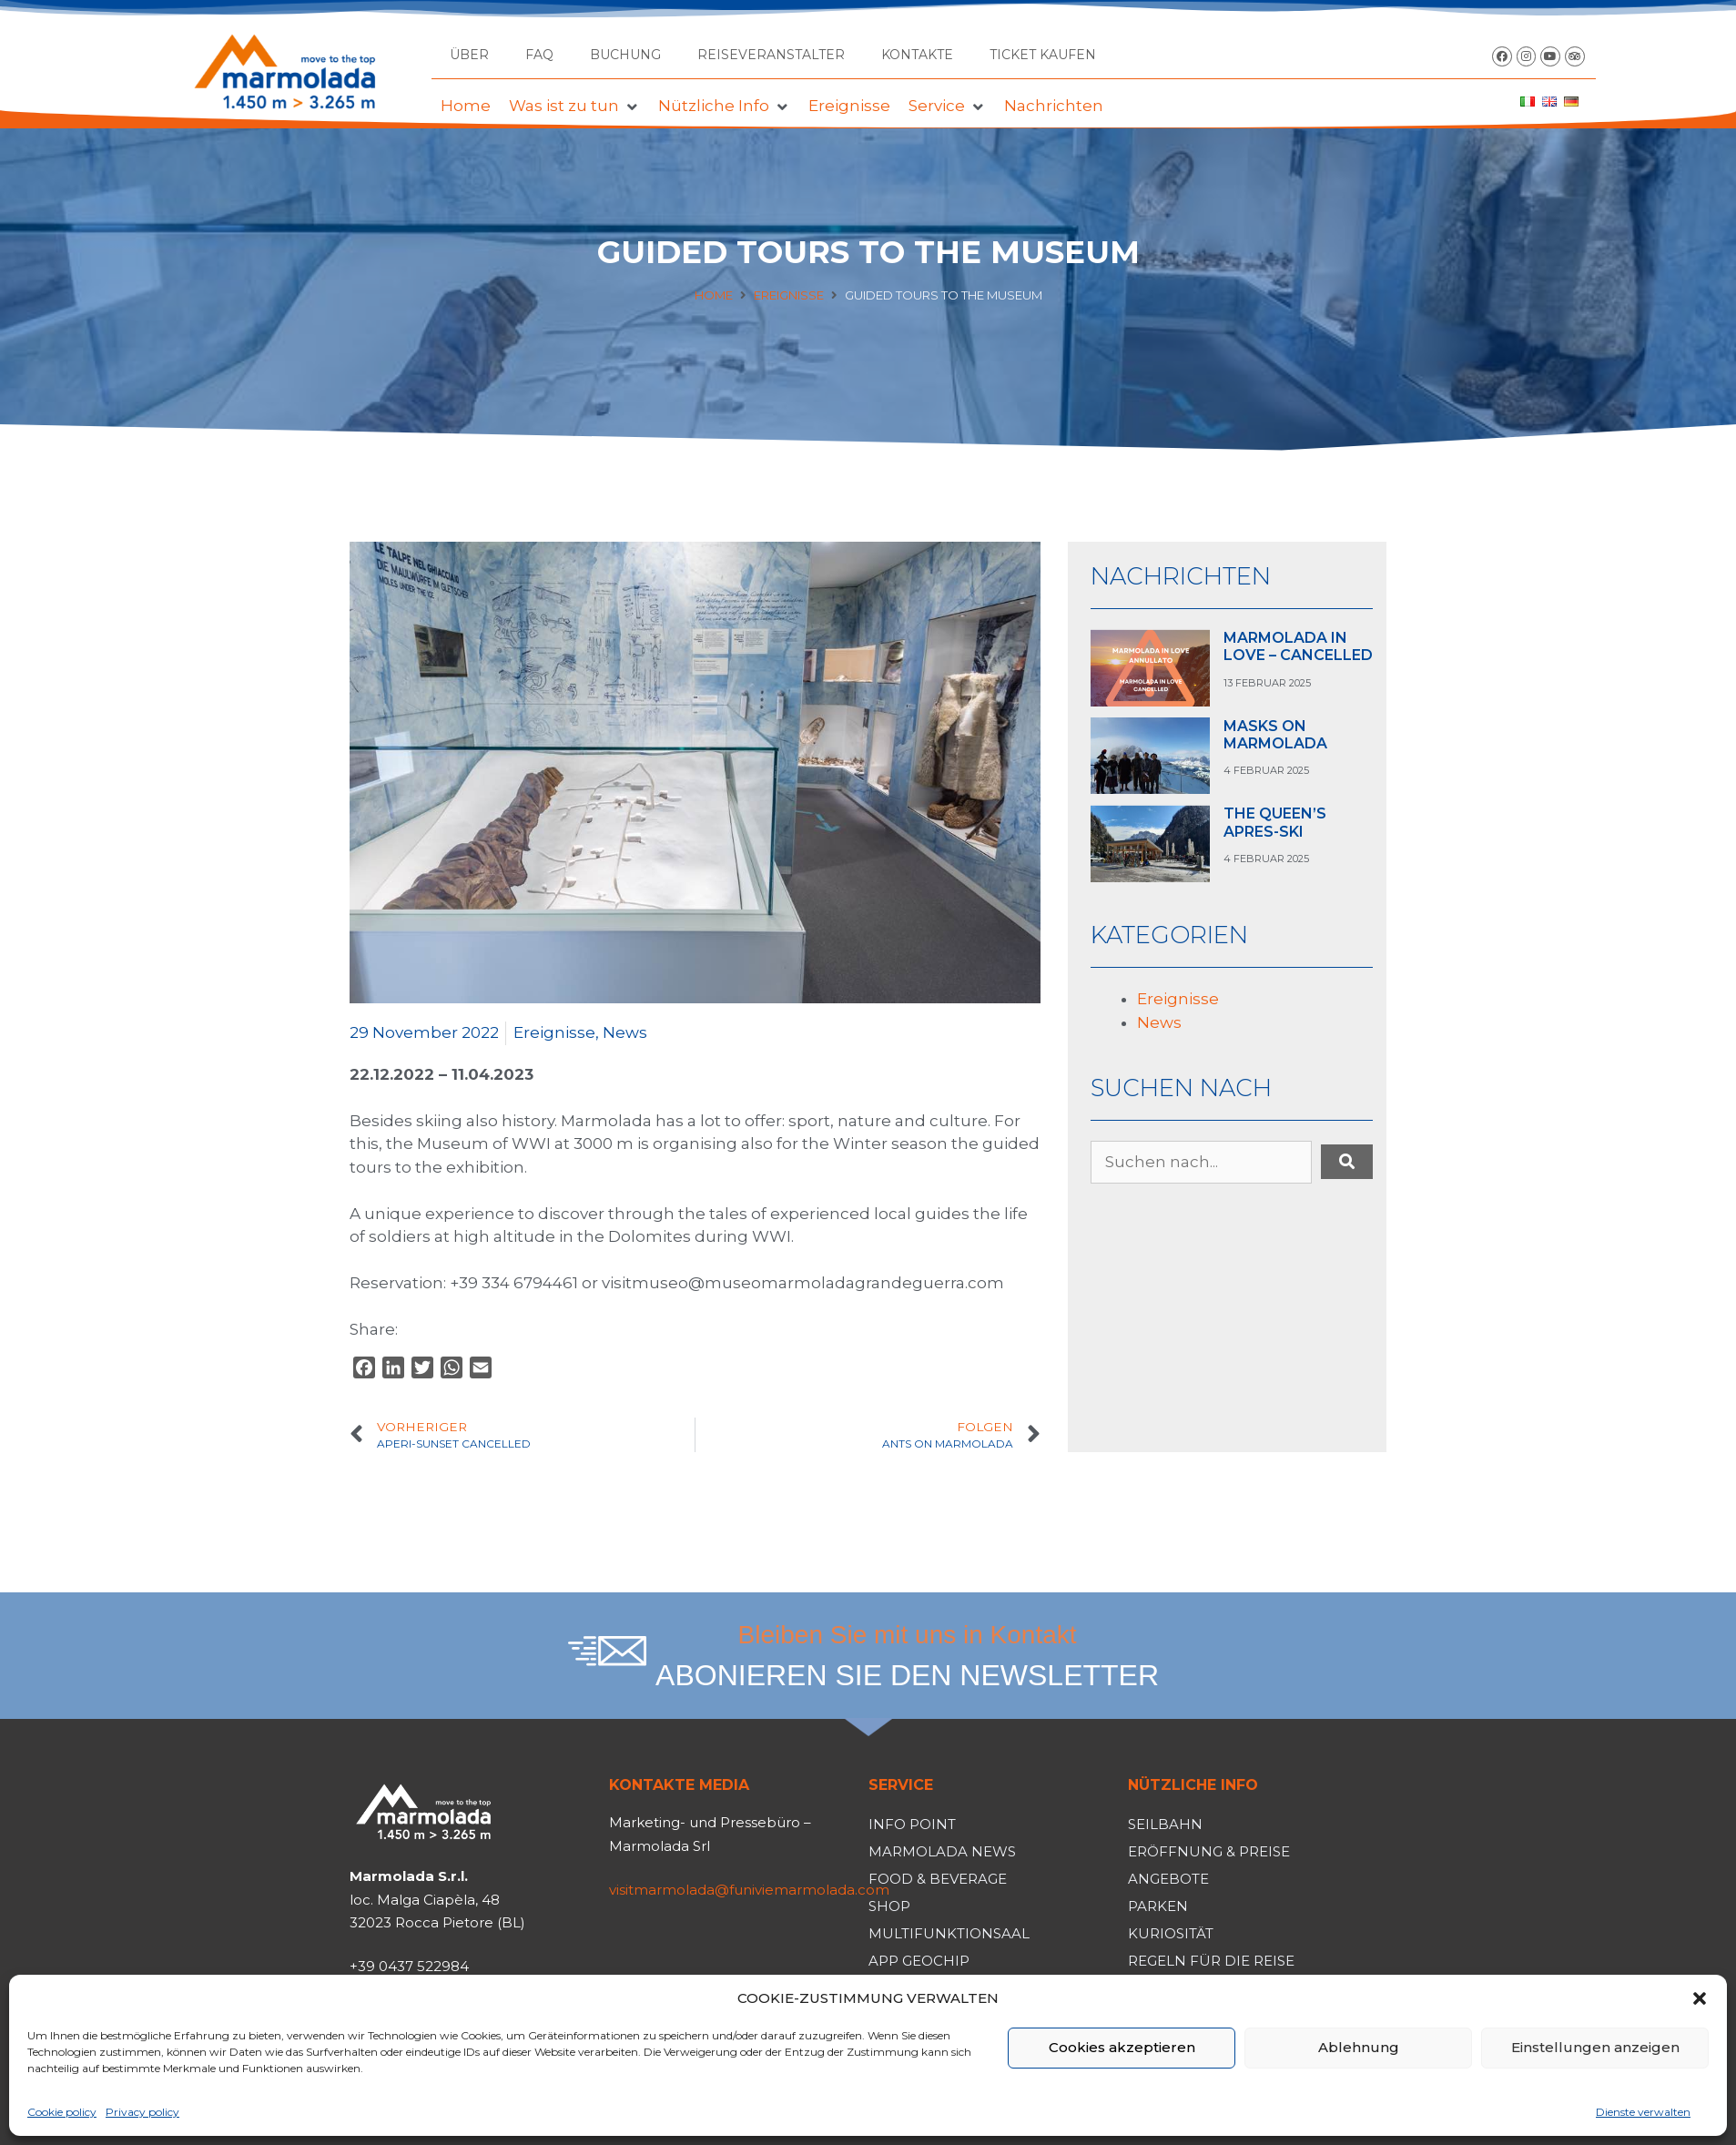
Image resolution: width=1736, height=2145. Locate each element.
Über (469, 54)
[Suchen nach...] (1201, 1162)
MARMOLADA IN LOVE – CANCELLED (1298, 646)
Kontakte (917, 54)
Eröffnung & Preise (1209, 1851)
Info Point (912, 1824)
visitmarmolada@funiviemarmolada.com (749, 1889)
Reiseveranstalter (771, 54)
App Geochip (919, 1960)
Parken (1158, 1906)
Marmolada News (942, 1851)
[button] (1699, 1998)
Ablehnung (1358, 2047)
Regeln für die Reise (1211, 1960)
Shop (889, 1906)
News (625, 1032)
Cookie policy (61, 2112)
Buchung (625, 54)
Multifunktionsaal (949, 1933)
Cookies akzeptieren (1122, 2047)
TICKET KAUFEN (1043, 54)
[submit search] (1347, 1161)
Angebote (1168, 1878)
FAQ (539, 54)
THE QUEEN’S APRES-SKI (1274, 822)
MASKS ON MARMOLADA (1275, 734)
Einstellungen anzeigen (1595, 2047)
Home (714, 295)
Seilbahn (1165, 1824)
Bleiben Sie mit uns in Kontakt (907, 1635)
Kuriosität (1170, 1933)
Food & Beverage (937, 1878)
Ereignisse (789, 295)
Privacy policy (142, 2112)
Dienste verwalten (1643, 2112)
